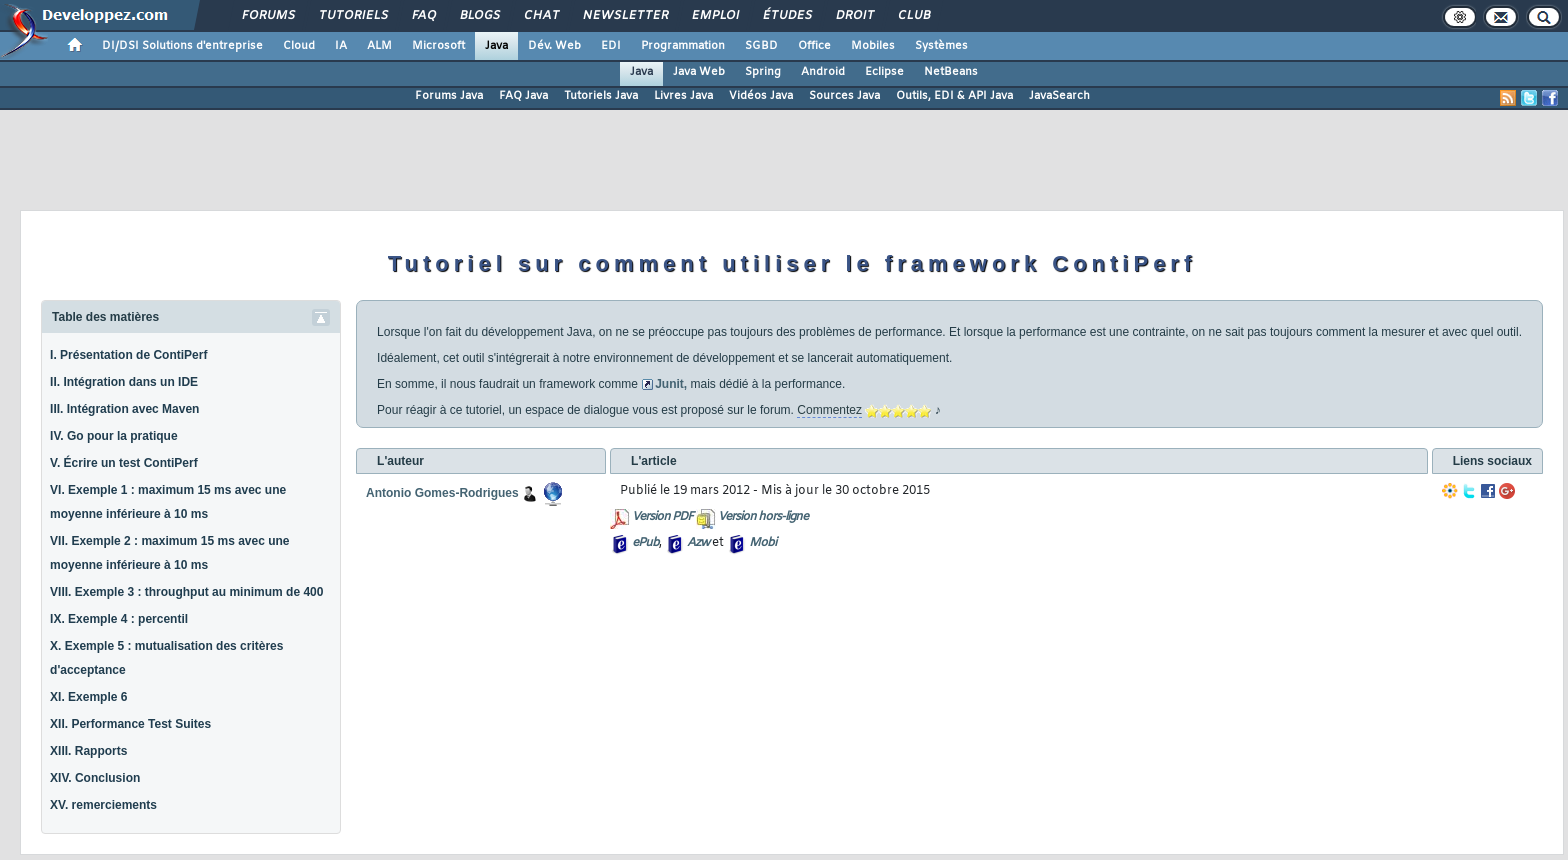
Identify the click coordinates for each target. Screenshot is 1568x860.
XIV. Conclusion (95, 778)
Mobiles (873, 46)
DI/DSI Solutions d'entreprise (182, 46)
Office (814, 46)
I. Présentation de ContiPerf (128, 355)
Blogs (479, 16)
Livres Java (683, 96)
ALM (379, 46)
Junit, (671, 384)
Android (823, 72)
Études (786, 16)
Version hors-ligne (763, 517)
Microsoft (438, 46)
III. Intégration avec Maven (124, 409)
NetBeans (951, 72)
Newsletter (624, 16)
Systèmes (941, 46)
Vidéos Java (761, 96)
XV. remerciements (103, 805)
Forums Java (449, 96)
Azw (698, 543)
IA (341, 46)
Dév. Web (554, 46)
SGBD (761, 46)
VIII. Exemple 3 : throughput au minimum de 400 (186, 592)
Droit (854, 16)
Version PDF (662, 517)
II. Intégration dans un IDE (124, 382)
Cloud (299, 46)
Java (496, 46)
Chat (540, 16)
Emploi (714, 16)
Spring (763, 72)
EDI (611, 46)
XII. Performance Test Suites (130, 724)
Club (913, 16)
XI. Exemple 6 (88, 697)
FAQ (423, 16)
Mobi (762, 543)
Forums (267, 16)
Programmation (683, 46)
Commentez (829, 410)
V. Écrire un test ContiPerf (124, 463)
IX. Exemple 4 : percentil (119, 619)
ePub (645, 543)
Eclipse (884, 72)
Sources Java (844, 96)
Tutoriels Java (601, 96)
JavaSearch (1059, 96)
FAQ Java (523, 96)
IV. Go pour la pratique (114, 436)
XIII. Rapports (88, 751)
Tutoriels (352, 16)
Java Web (699, 72)
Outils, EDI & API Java (954, 96)
